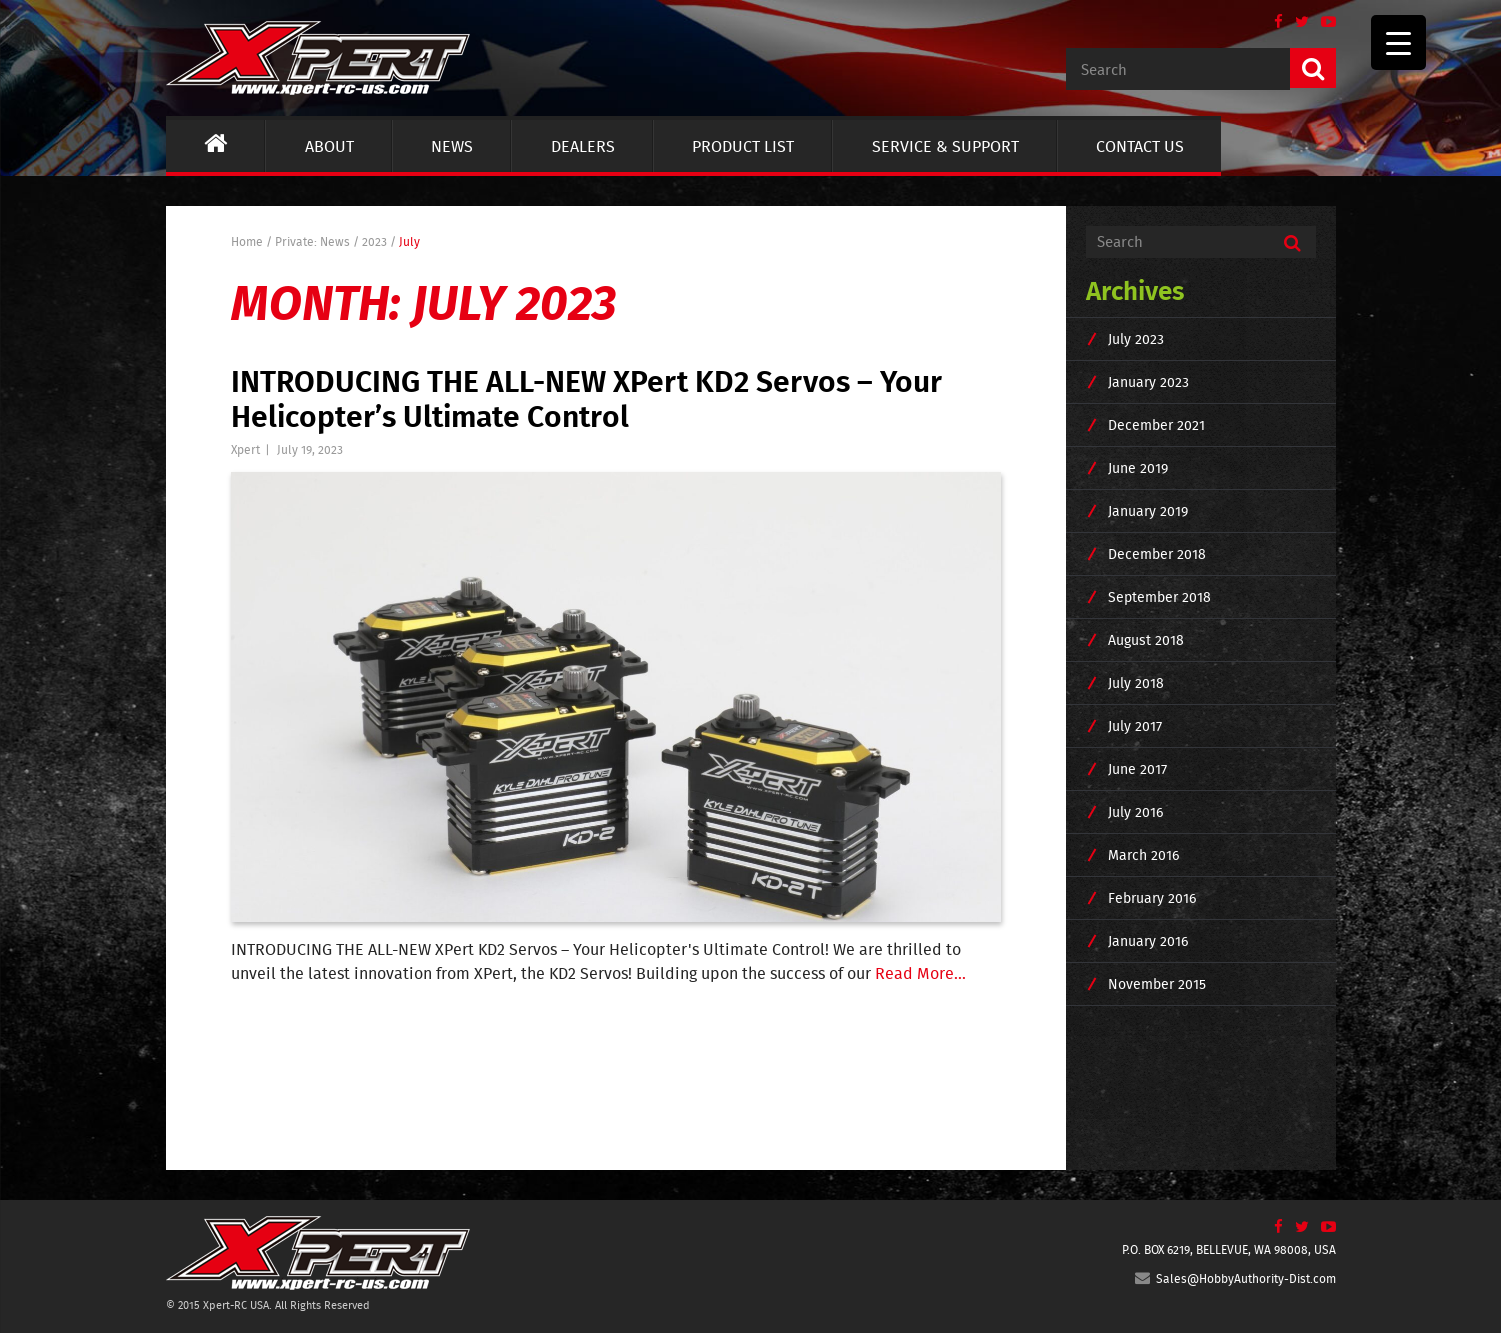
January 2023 (1148, 382)
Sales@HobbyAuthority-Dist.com (1235, 1278)
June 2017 (1137, 769)
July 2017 (1135, 726)
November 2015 (1157, 984)
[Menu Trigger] (1398, 42)
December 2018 (1157, 554)
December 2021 (1156, 425)
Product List (743, 146)
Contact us (1140, 146)
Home (247, 241)
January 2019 (1148, 511)
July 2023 (1136, 339)
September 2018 (1159, 597)
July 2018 (1136, 683)
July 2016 (1135, 812)
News (452, 146)
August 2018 (1146, 640)
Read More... (920, 973)
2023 (374, 241)
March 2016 (1143, 855)
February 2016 (1152, 898)
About (329, 146)
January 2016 (1148, 941)
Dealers (583, 146)
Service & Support (945, 146)
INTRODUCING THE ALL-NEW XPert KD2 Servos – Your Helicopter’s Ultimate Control (586, 397)
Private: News (312, 241)
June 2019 (1138, 468)
